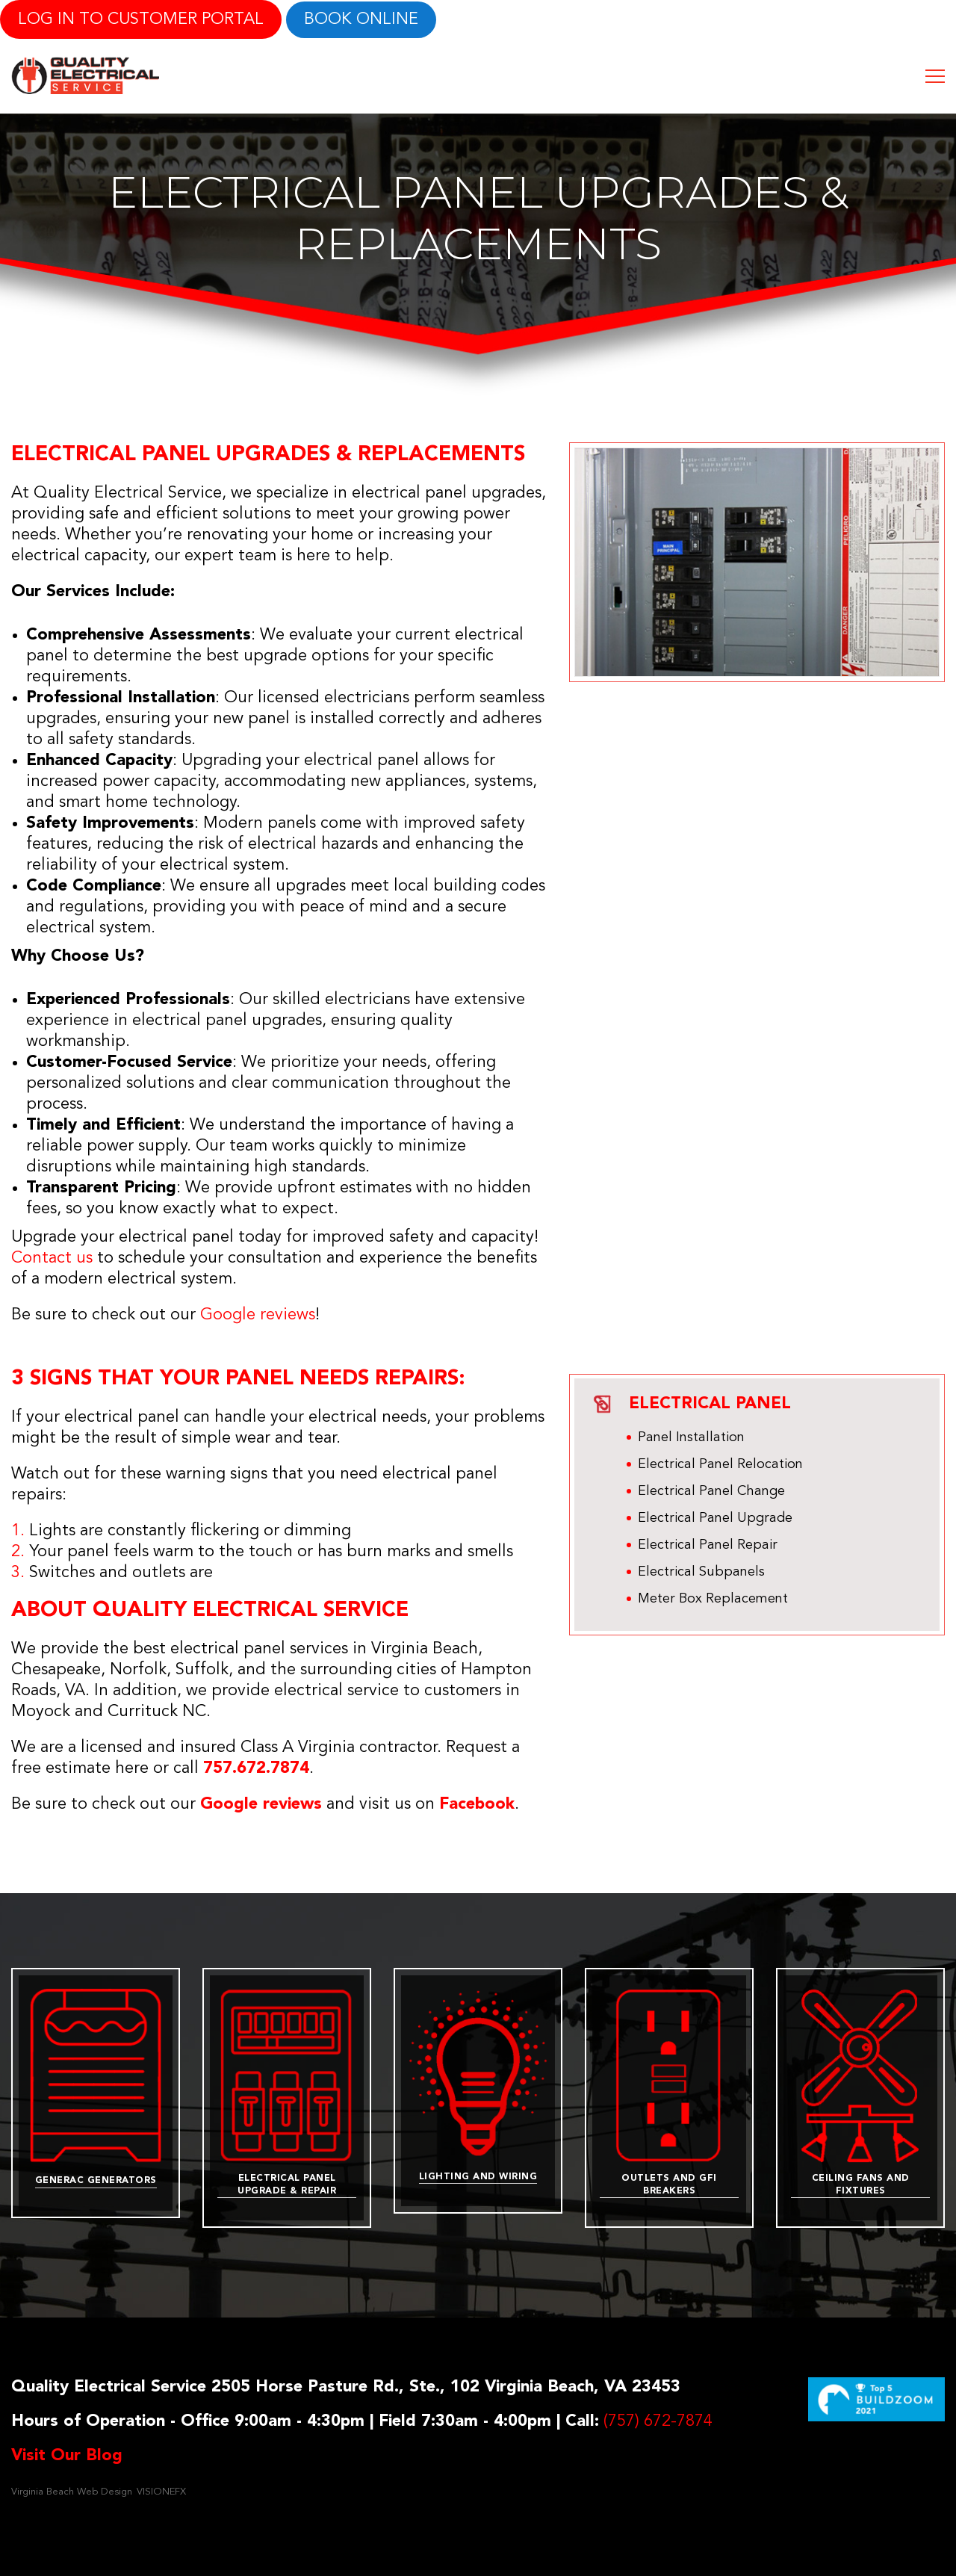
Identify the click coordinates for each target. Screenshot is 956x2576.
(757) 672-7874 (658, 2420)
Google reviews (257, 1315)
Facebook (477, 1804)
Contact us (52, 1258)
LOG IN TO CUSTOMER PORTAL (141, 19)
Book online (361, 19)
